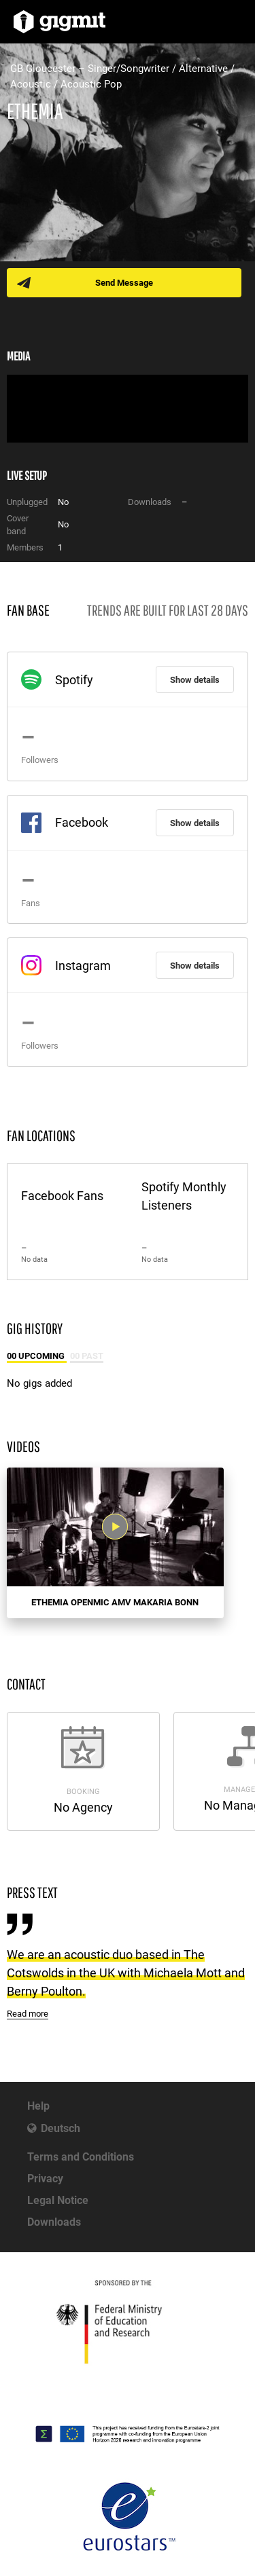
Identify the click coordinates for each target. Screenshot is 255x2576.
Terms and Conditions (80, 2156)
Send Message (124, 283)
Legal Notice (57, 2200)
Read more (27, 2014)
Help (38, 2105)
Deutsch (60, 2128)
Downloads (54, 2222)
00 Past (86, 1356)
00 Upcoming (37, 1356)
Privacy (45, 2178)
